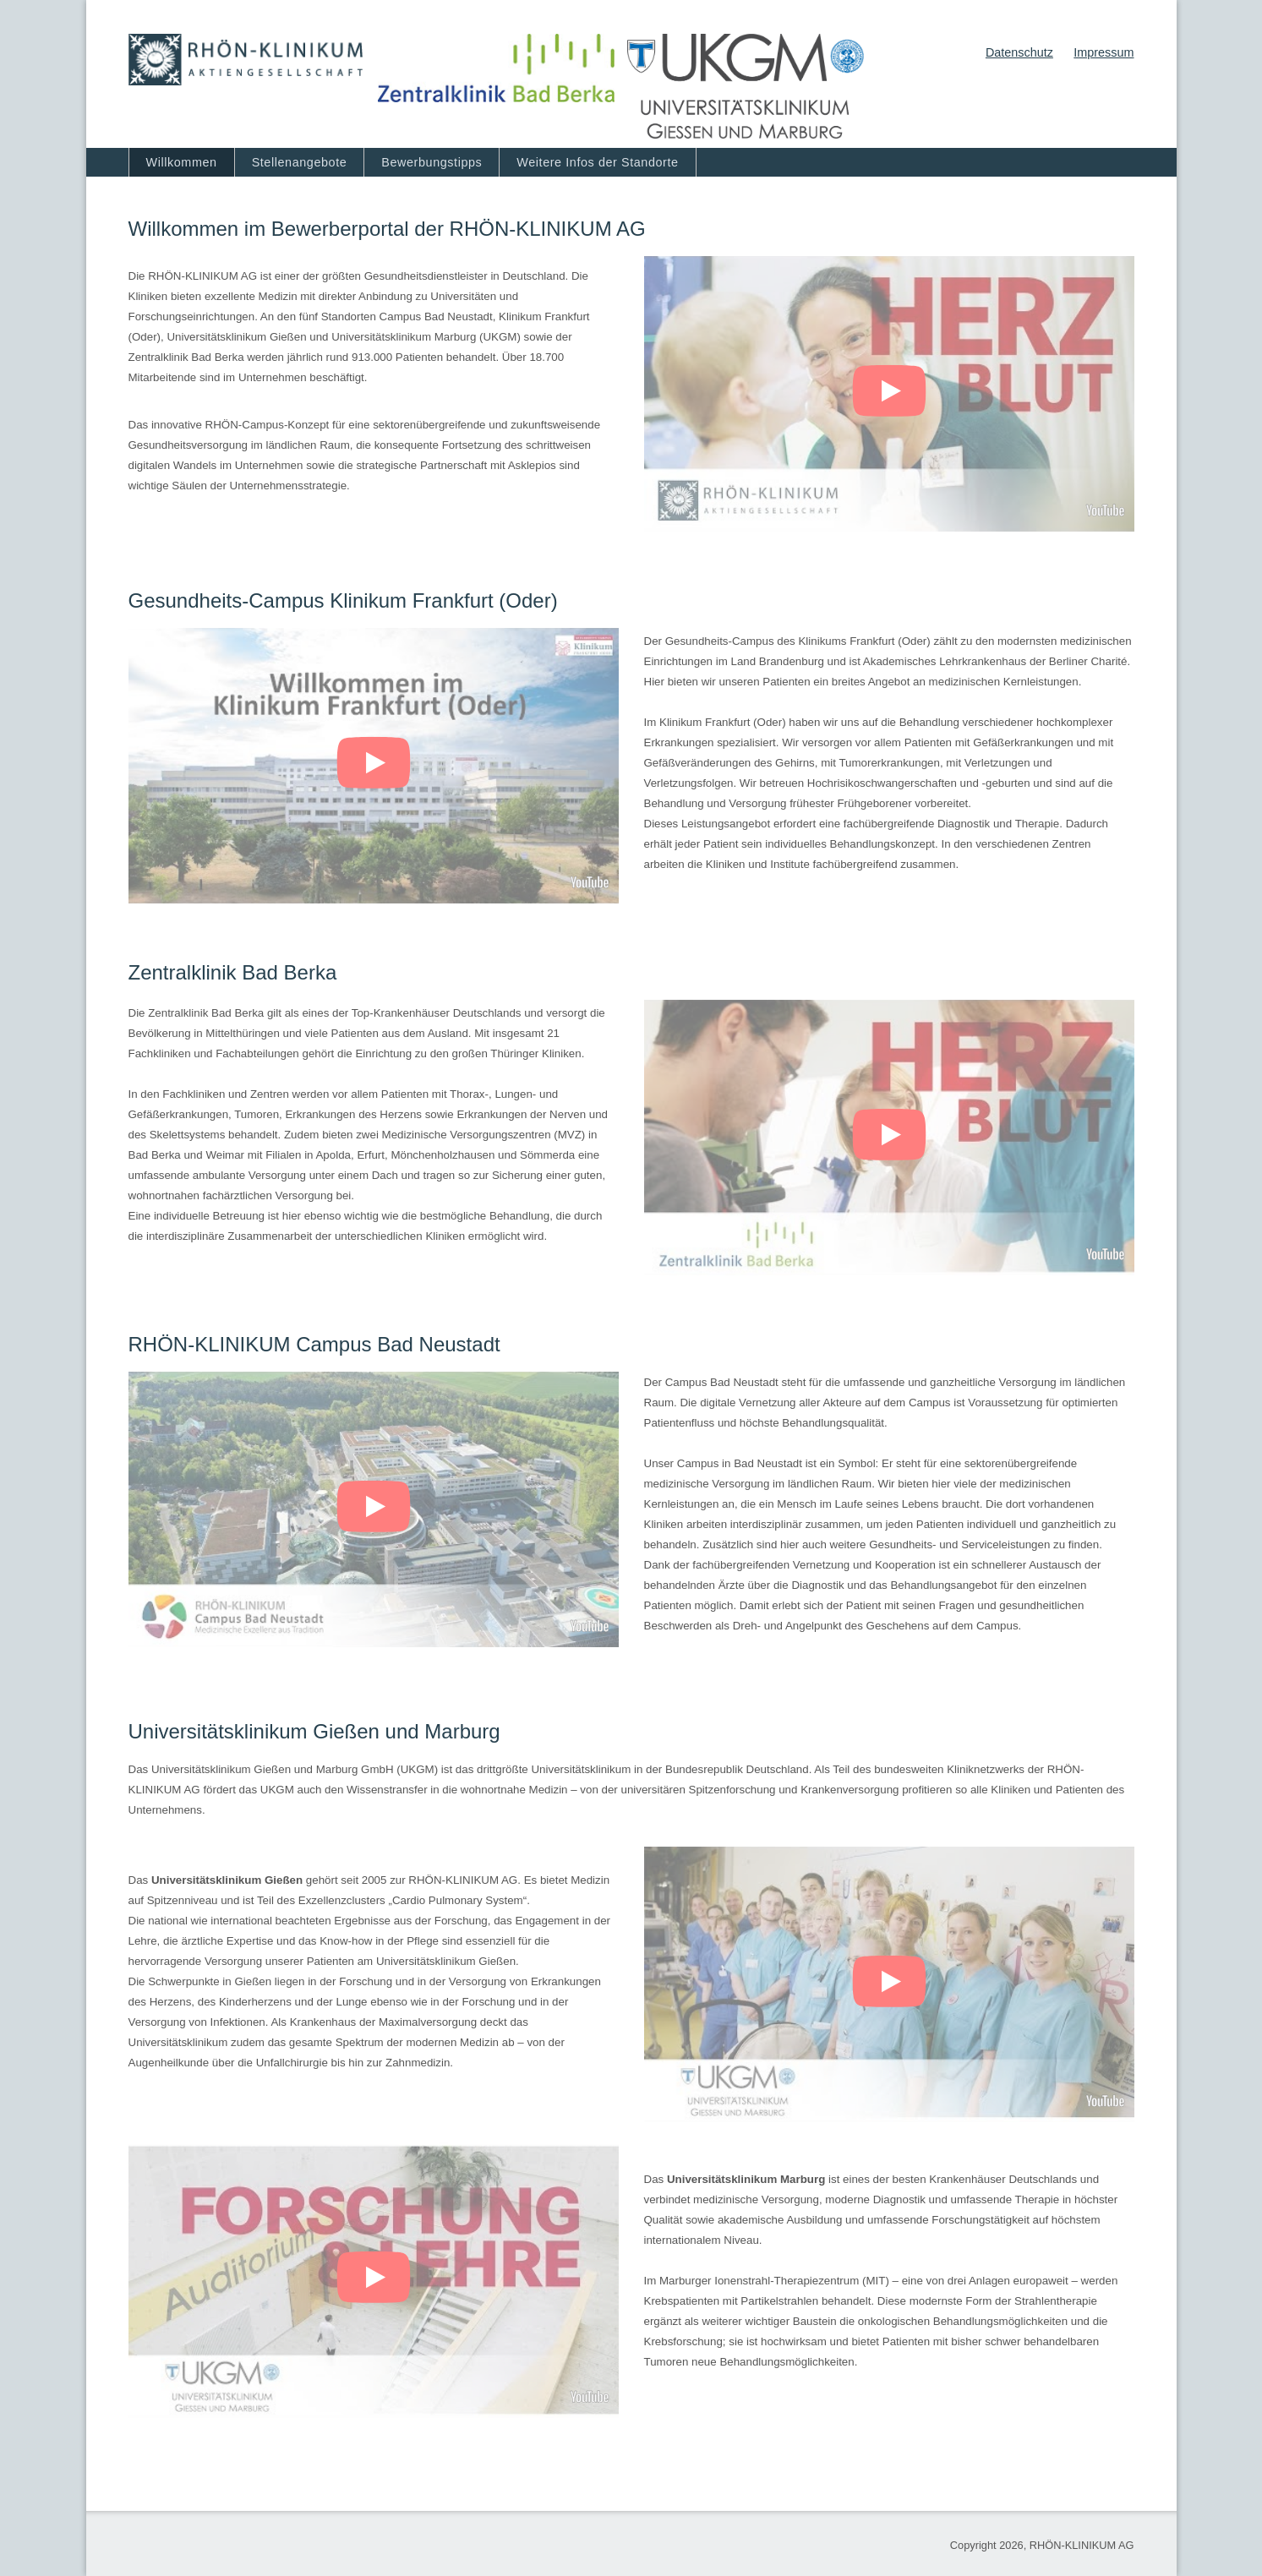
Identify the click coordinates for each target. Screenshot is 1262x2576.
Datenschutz (1019, 52)
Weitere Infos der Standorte (597, 162)
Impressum (1104, 52)
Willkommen (181, 162)
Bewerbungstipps (431, 162)
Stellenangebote (299, 162)
